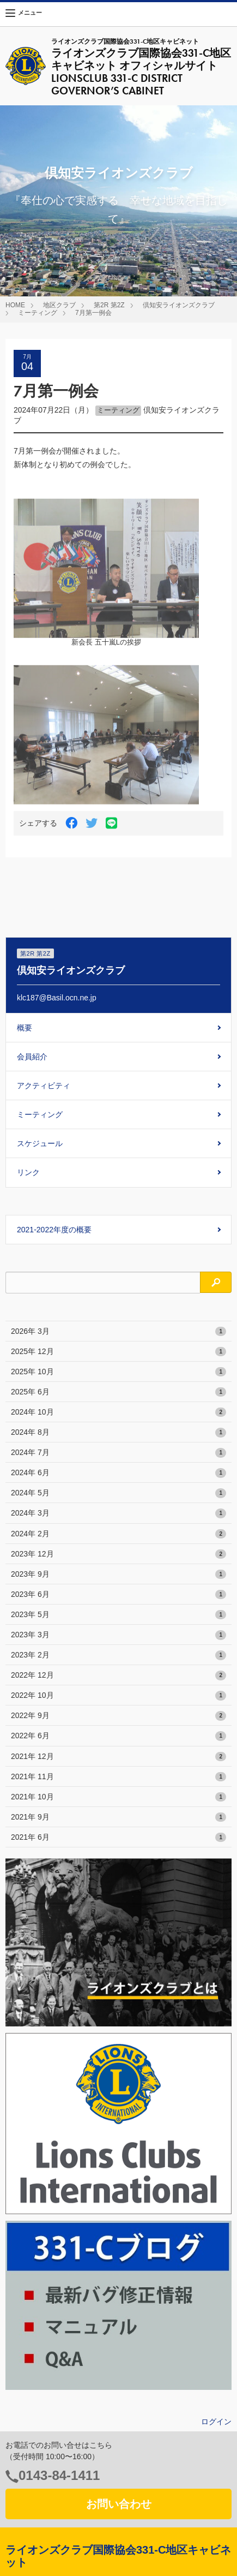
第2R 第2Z (109, 305)
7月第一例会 (93, 313)
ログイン (216, 2421)
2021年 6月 (118, 1837)
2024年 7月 (118, 1453)
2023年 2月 (118, 1655)
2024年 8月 (118, 1433)
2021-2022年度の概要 (54, 1229)
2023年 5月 (118, 1615)
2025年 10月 (118, 1372)
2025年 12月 (118, 1352)
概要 (24, 1027)
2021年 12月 (118, 1757)
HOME (15, 305)
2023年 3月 (118, 1635)
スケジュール (40, 1143)
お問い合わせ (118, 2504)
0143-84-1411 (59, 2475)
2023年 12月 (118, 1554)
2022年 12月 (118, 1675)
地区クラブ (59, 305)
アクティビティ (43, 1085)
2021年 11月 (118, 1777)
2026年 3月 (118, 1332)
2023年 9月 (118, 1574)
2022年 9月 (118, 1716)
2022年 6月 (118, 1736)
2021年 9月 (118, 1817)
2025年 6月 (118, 1392)
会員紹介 (32, 1056)
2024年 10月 (118, 1412)
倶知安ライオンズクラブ (179, 305)
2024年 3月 (118, 1513)
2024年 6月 (118, 1473)
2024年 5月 (118, 1493)
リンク (28, 1172)
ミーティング (37, 313)
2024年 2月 (118, 1534)
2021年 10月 (118, 1797)
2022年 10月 (118, 1696)
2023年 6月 (118, 1595)
